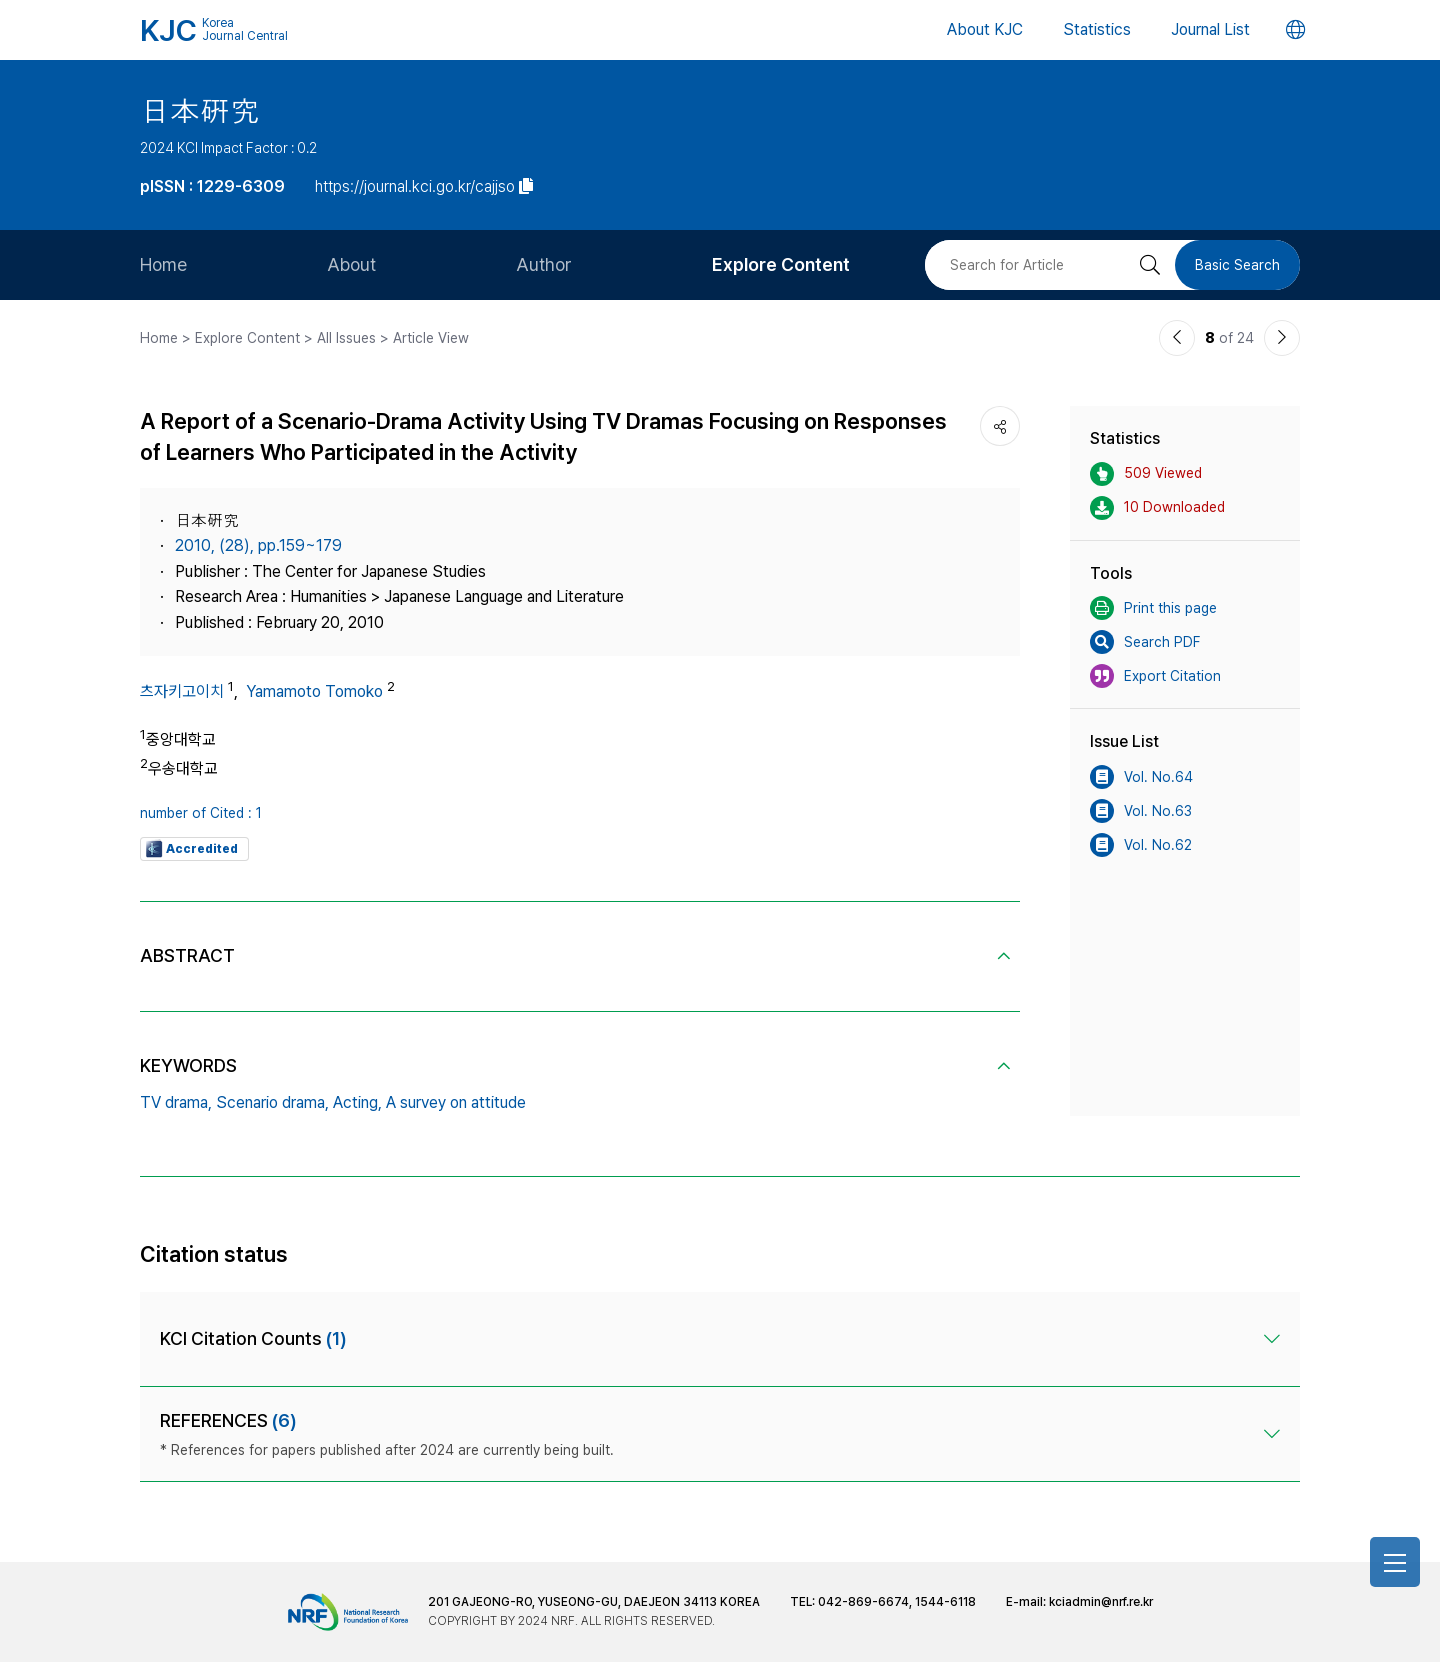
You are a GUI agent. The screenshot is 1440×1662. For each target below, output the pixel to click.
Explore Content (781, 264)
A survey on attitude (456, 1102)
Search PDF (1145, 642)
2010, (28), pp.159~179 (258, 545)
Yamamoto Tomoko (314, 691)
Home (163, 264)
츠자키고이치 (182, 691)
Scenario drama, (272, 1102)
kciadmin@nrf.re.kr (1101, 1602)
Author (544, 264)
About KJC (985, 29)
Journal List (1210, 29)
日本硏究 (200, 111)
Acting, (357, 1102)
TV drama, (176, 1102)
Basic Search (1237, 265)
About (351, 264)
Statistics (1097, 29)
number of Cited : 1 (201, 813)
